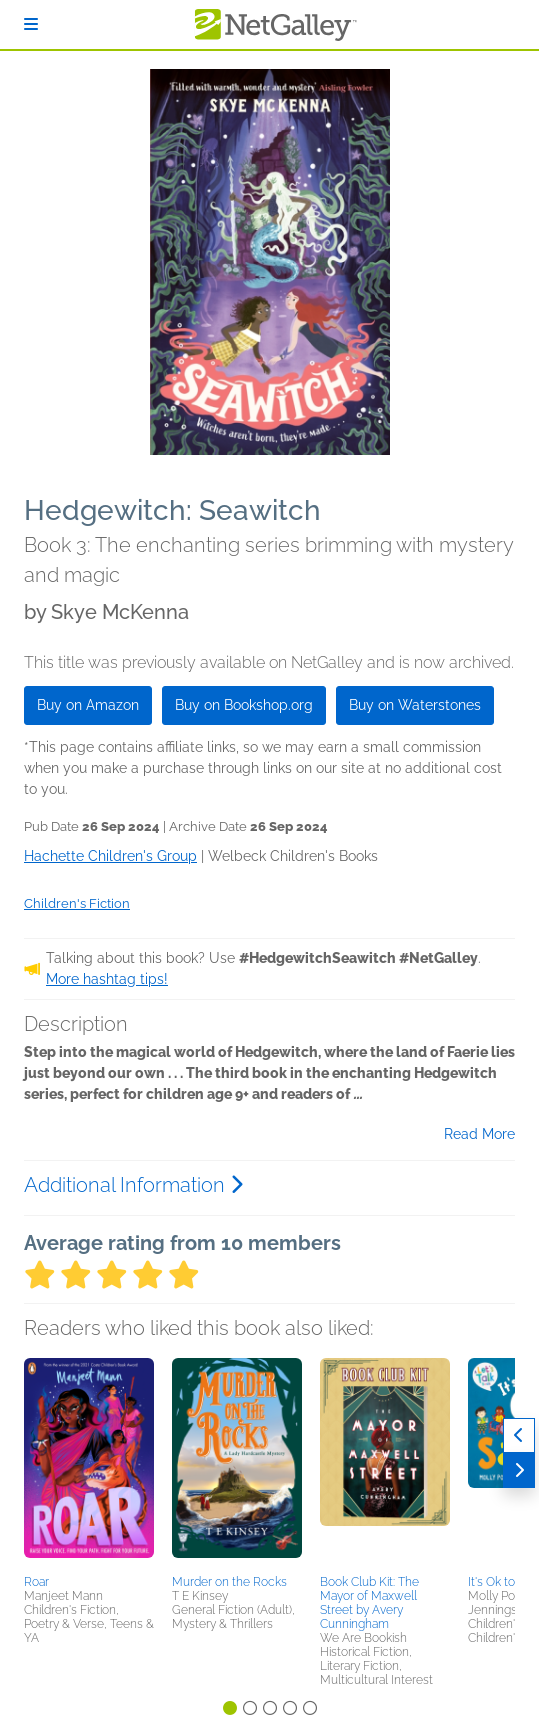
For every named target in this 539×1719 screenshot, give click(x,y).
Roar (36, 1582)
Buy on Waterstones (415, 705)
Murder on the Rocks (229, 1582)
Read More (479, 1134)
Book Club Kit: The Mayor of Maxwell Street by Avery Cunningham (369, 1603)
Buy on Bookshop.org (244, 705)
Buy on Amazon (88, 705)
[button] (89, 1463)
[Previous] (519, 1435)
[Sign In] (31, 24)
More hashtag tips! (107, 979)
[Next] (519, 1470)
